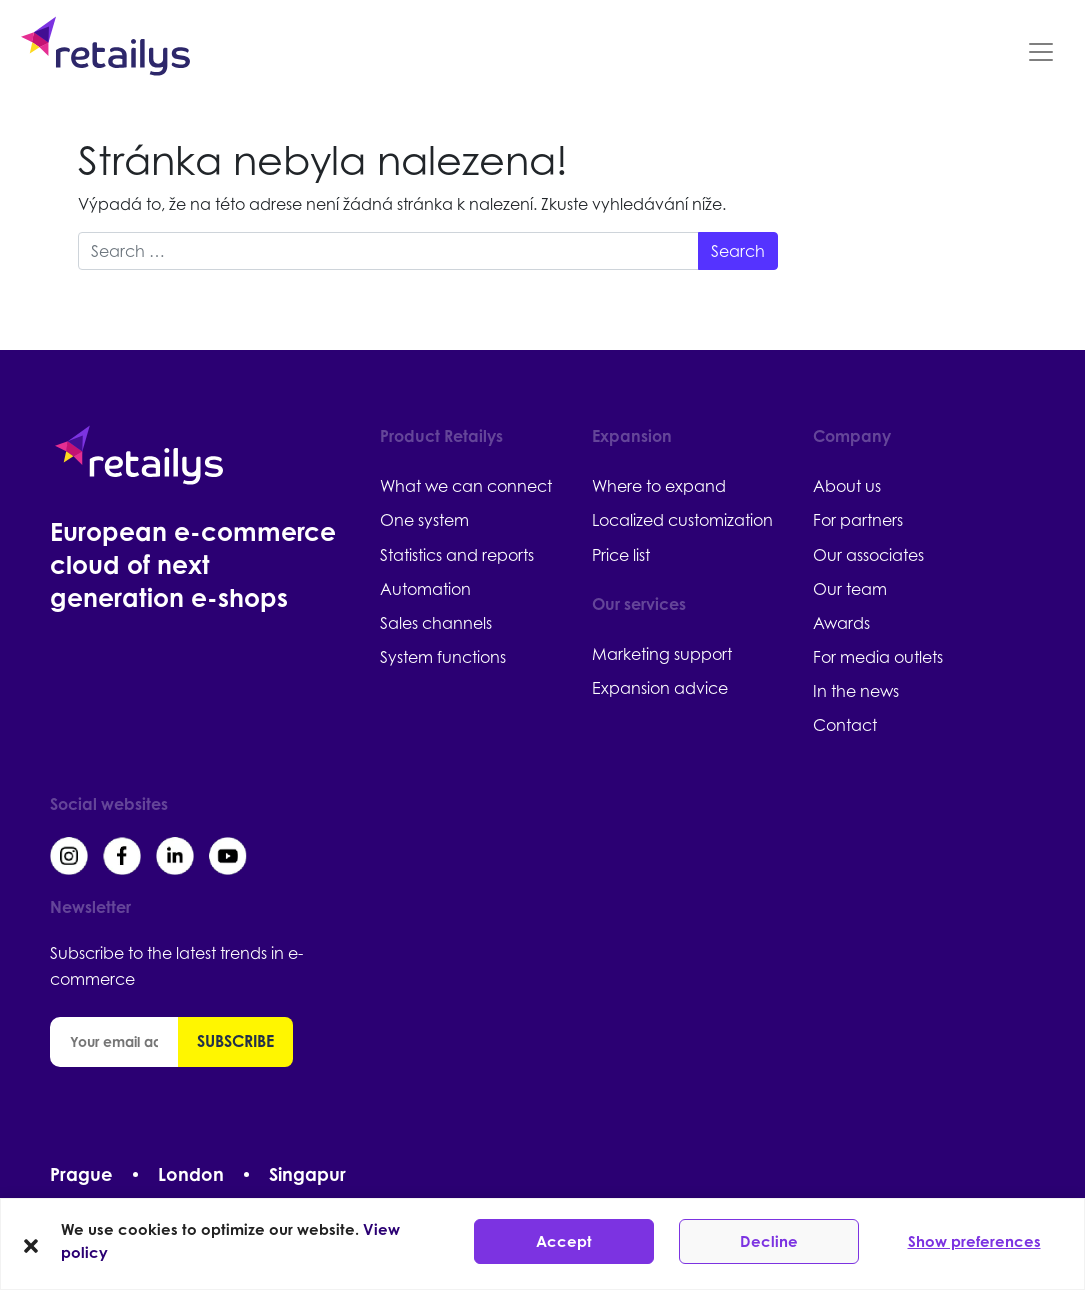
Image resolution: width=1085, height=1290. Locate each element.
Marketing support (662, 654)
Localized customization (682, 520)
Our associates (868, 555)
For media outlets (878, 657)
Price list (621, 555)
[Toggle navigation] (1041, 52)
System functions (443, 657)
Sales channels (436, 623)
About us (847, 486)
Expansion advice (660, 688)
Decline (769, 1241)
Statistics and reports (457, 555)
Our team (850, 589)
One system (424, 520)
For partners (858, 520)
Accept (564, 1241)
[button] (31, 1244)
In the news (856, 691)
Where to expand (659, 486)
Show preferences (974, 1241)
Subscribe (235, 1041)
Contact (845, 725)
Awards (841, 623)
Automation (425, 589)
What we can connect (466, 486)
